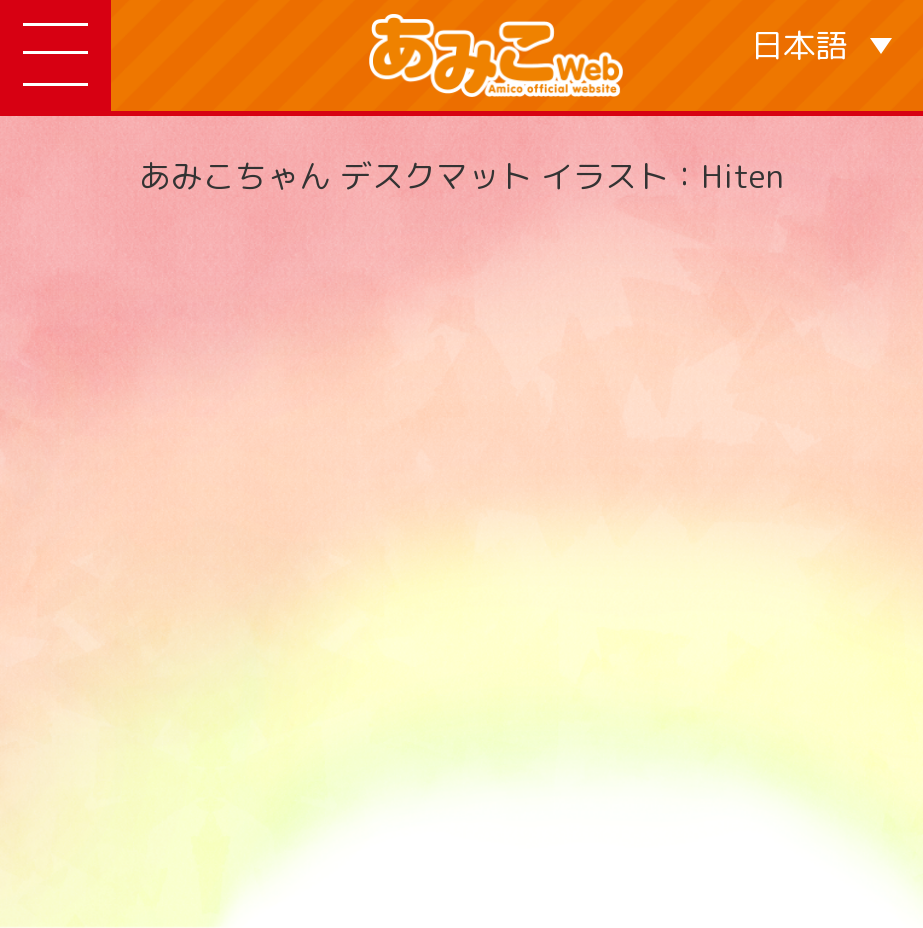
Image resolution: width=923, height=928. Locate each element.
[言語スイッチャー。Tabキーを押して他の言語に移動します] (821, 44)
